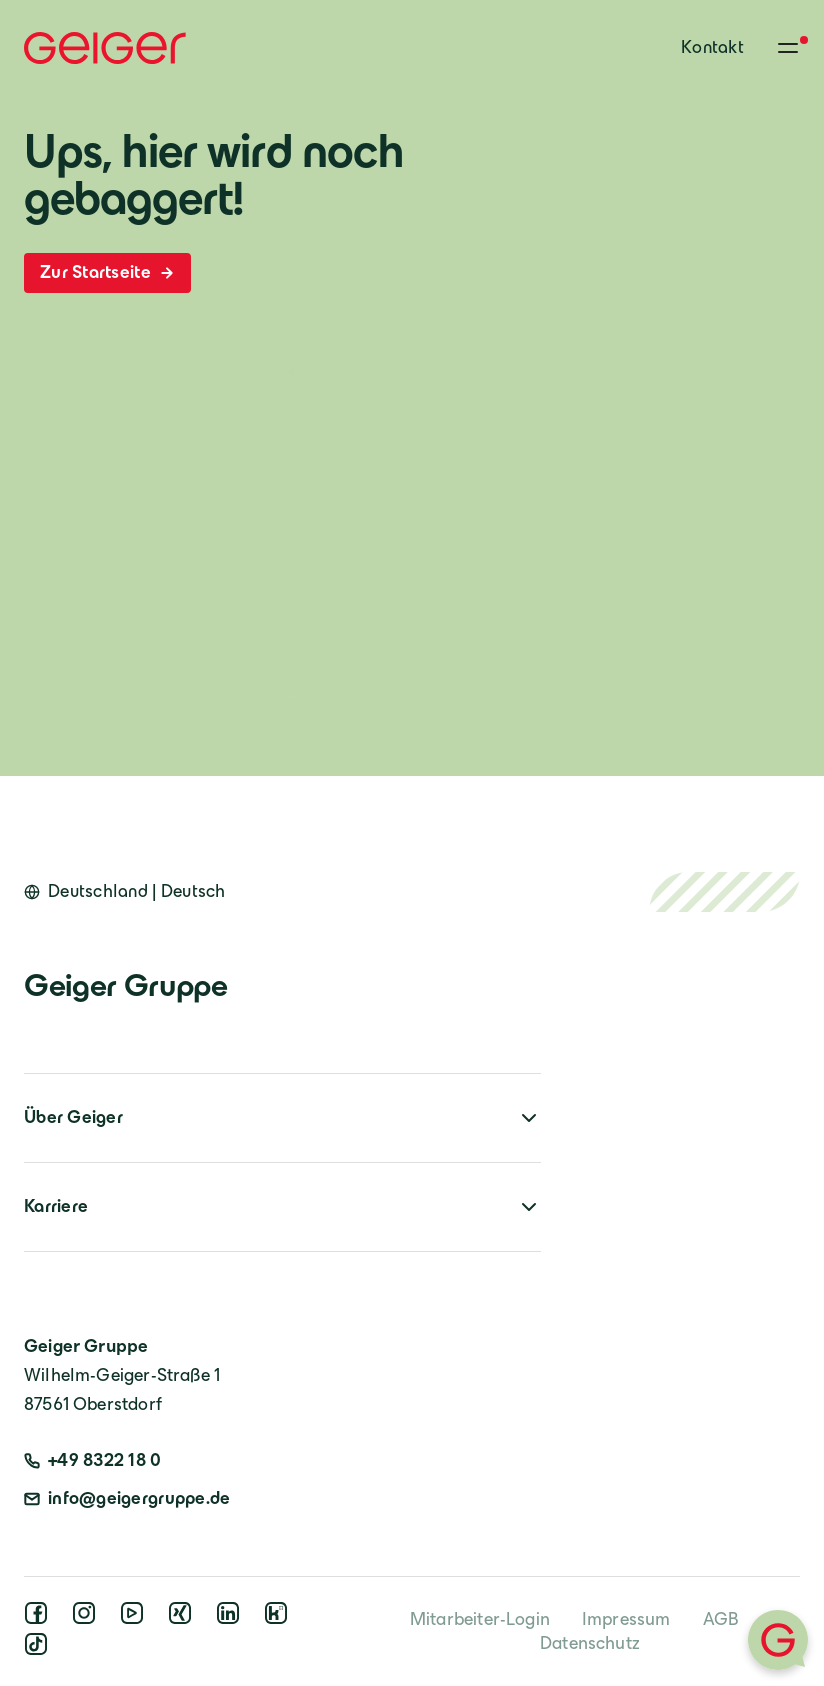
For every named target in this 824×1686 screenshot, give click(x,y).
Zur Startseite (107, 272)
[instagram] (88, 1619)
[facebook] (40, 1619)
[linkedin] (232, 1619)
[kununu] (280, 1619)
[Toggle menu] (788, 48)
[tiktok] (40, 1650)
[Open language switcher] (125, 892)
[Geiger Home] (105, 48)
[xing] (184, 1619)
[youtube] (136, 1619)
